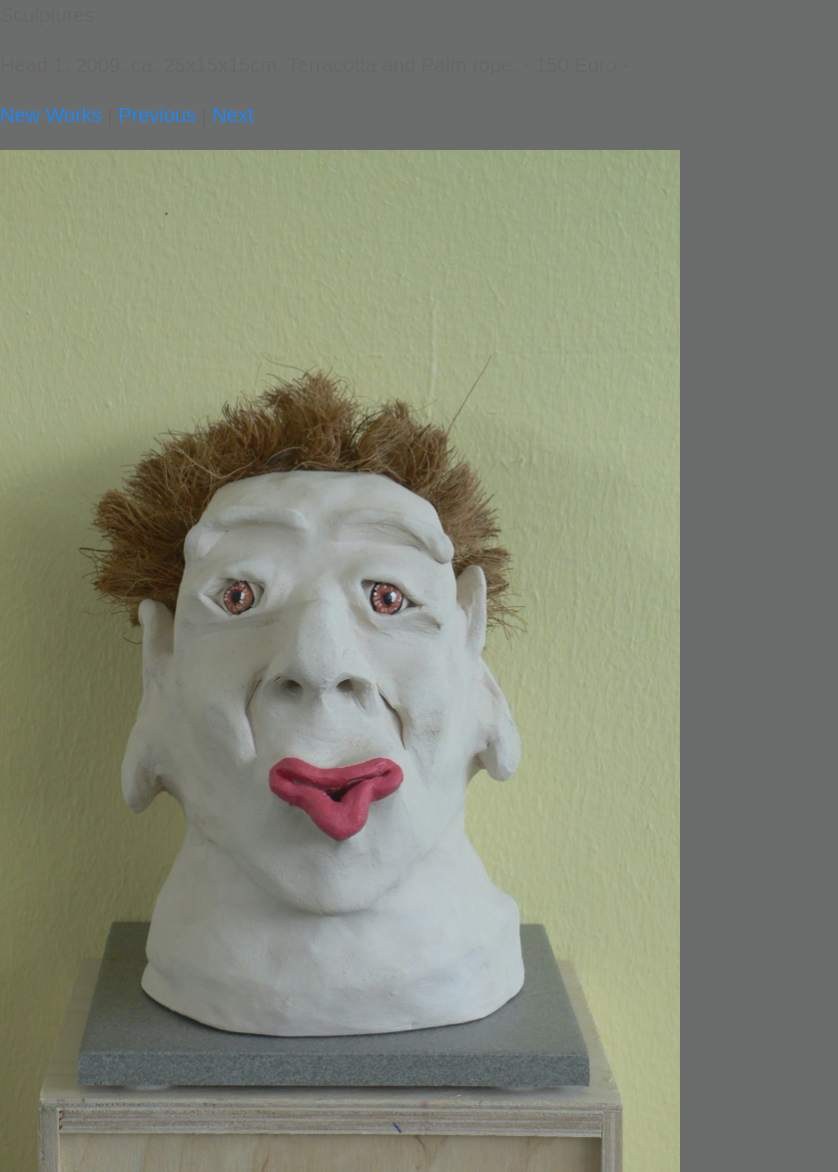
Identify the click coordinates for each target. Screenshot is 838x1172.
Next (232, 115)
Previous (157, 115)
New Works (51, 115)
